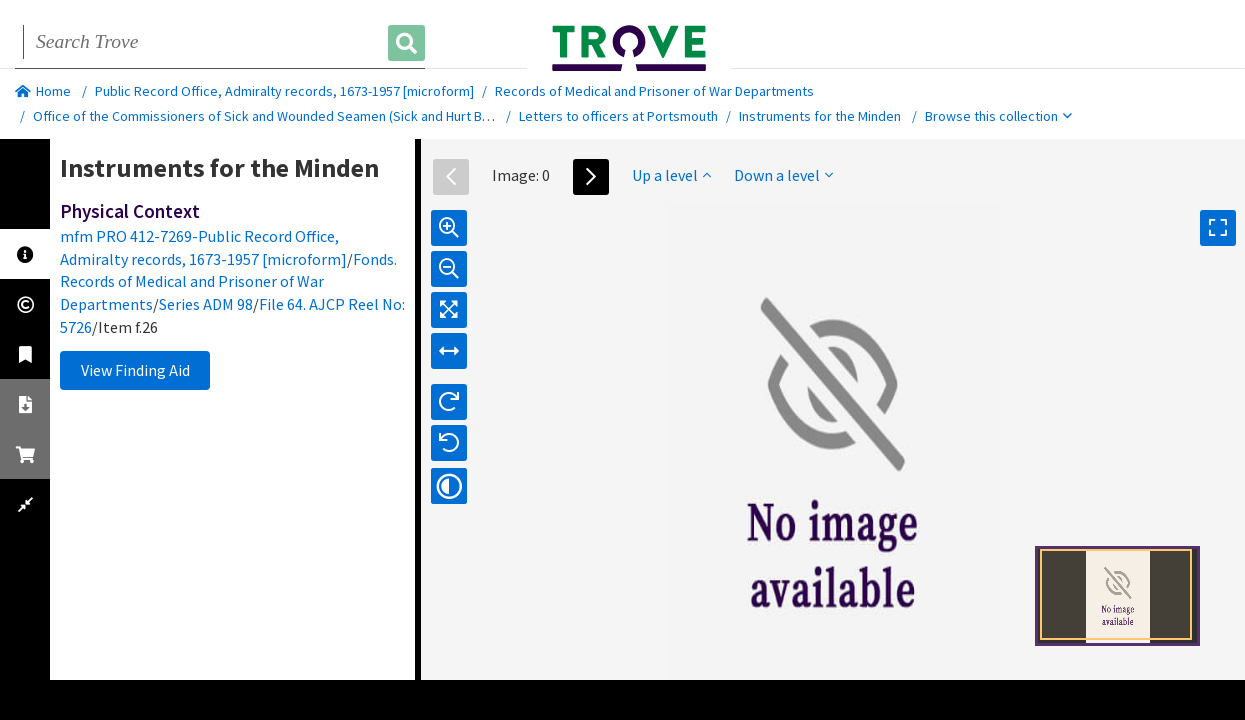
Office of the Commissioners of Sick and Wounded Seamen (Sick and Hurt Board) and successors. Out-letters (359, 116)
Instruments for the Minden (820, 116)
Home (43, 91)
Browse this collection (998, 116)
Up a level (671, 175)
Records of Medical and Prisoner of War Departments (654, 91)
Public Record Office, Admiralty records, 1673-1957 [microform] (284, 91)
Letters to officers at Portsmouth (618, 116)
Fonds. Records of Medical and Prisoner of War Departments (228, 282)
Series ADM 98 (206, 304)
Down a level (783, 175)
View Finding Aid (135, 370)
